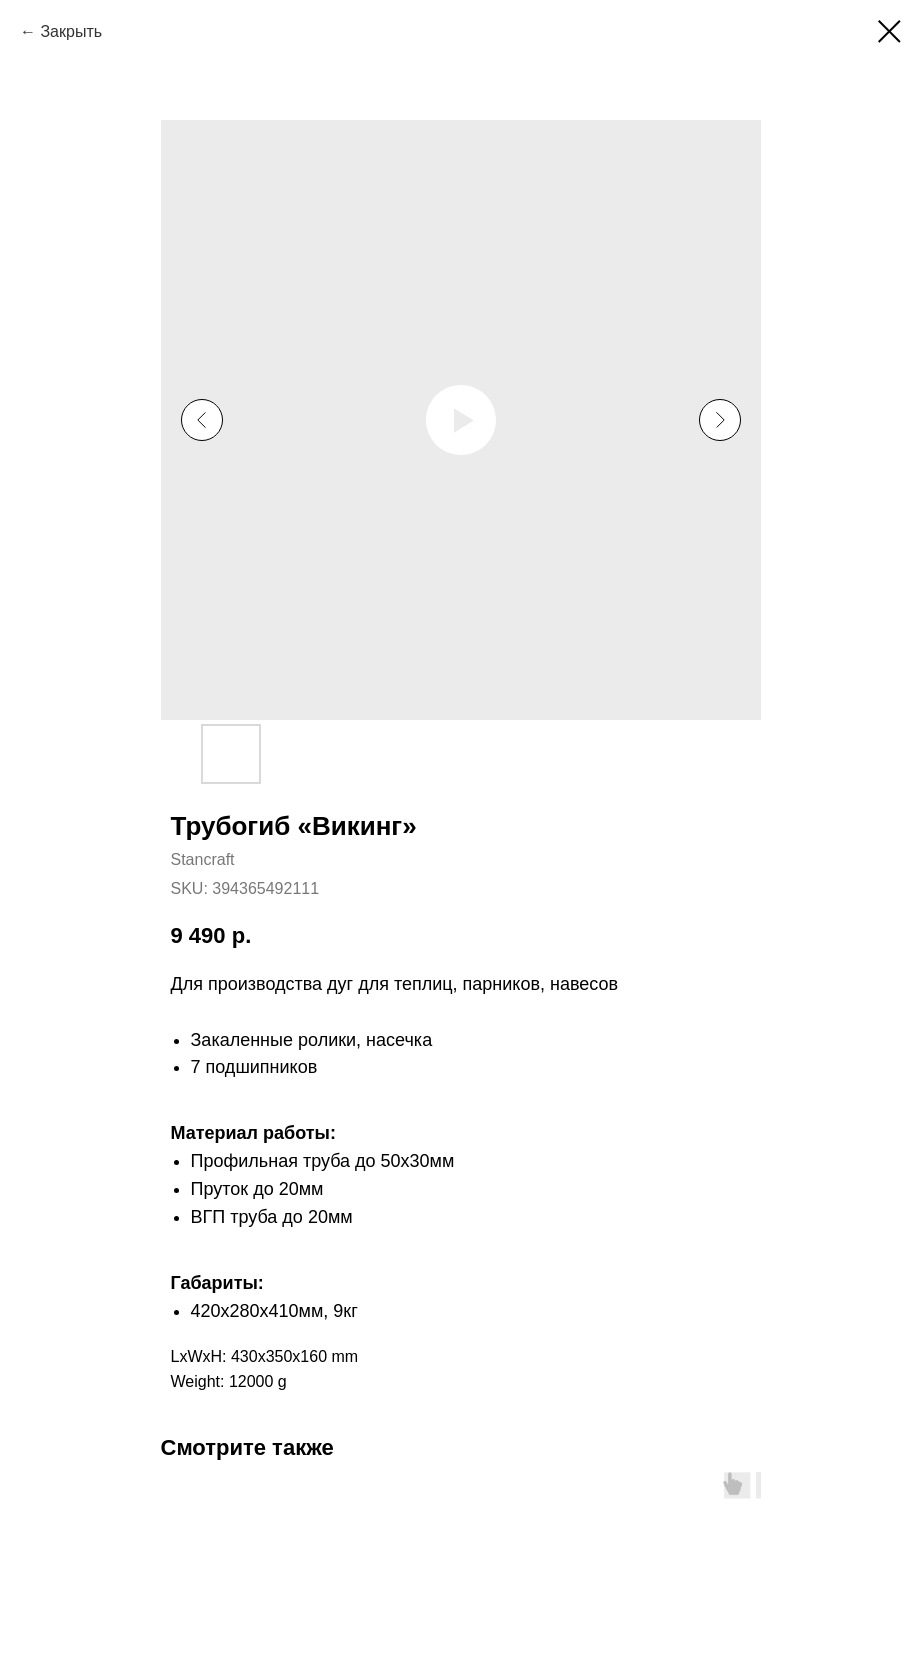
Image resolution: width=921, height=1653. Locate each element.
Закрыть (71, 31)
